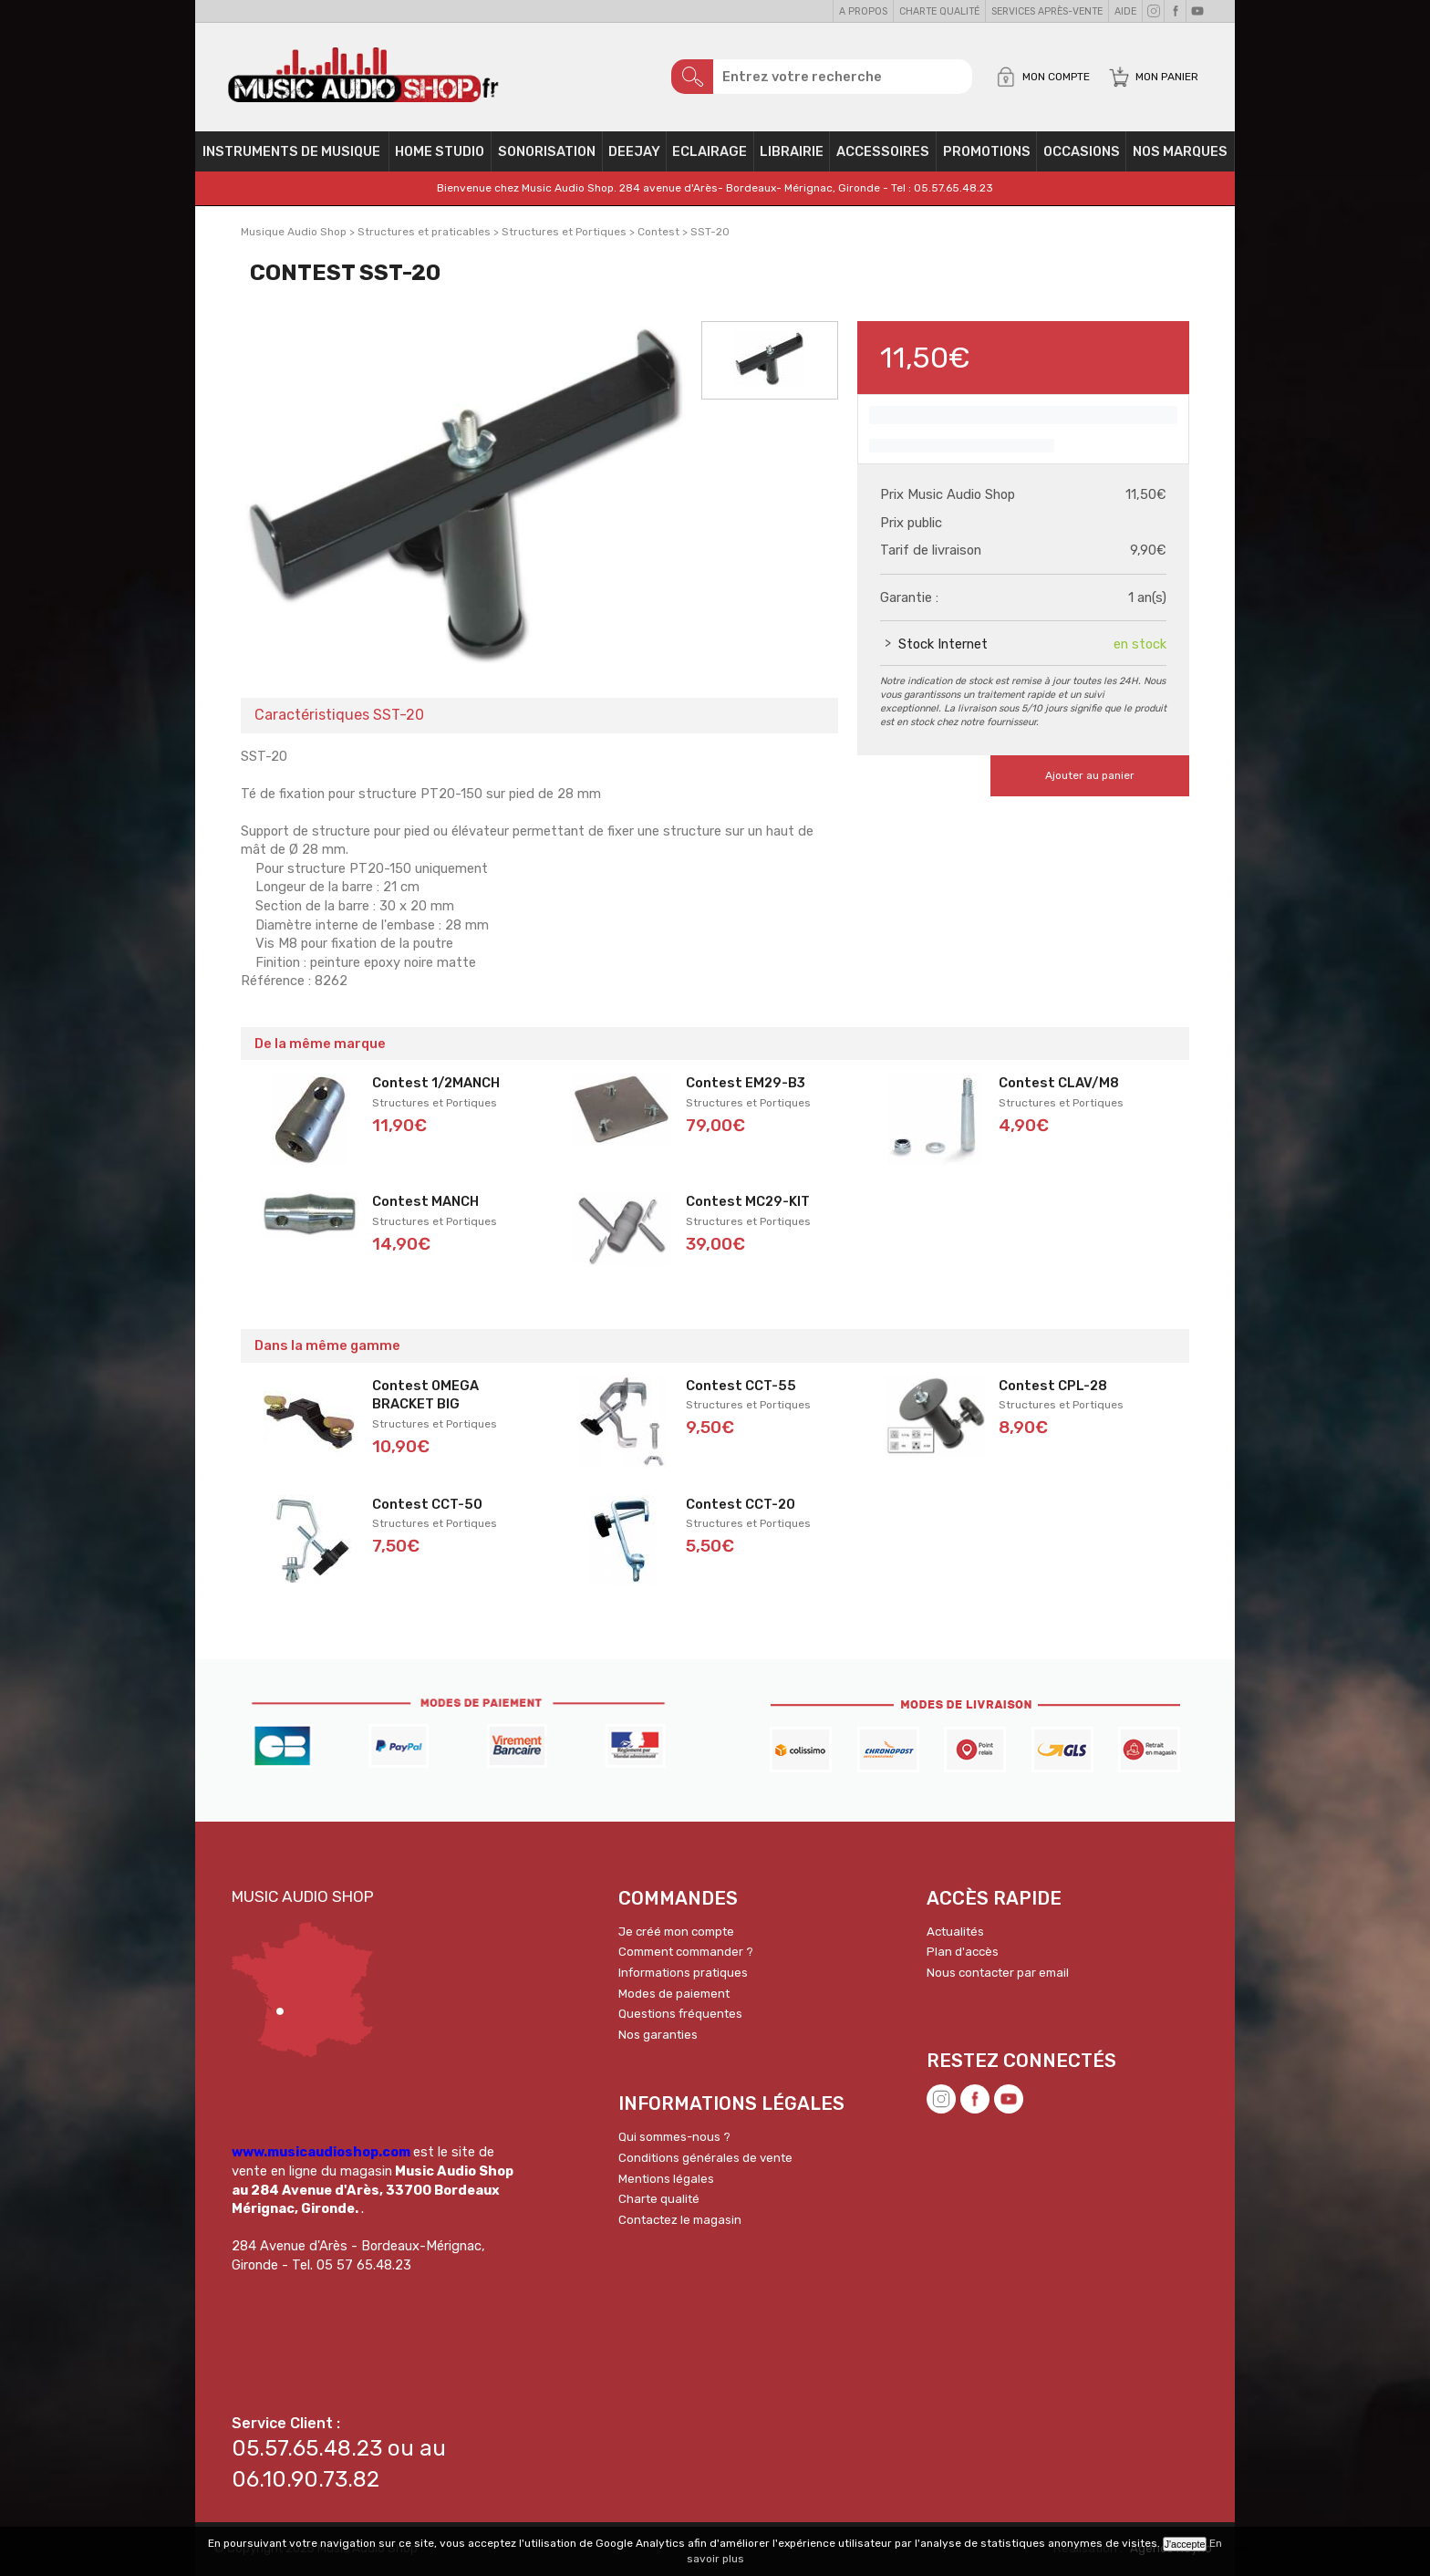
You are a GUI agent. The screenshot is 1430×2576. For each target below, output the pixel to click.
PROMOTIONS (987, 151)
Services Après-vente (1047, 11)
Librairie (792, 151)
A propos (863, 11)
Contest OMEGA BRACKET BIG (425, 1395)
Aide (1125, 11)
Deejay (634, 151)
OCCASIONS (1081, 151)
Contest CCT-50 (427, 1504)
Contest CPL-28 (1053, 1385)
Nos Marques (1180, 151)
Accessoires (882, 151)
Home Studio (439, 151)
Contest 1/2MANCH (436, 1083)
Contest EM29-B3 (745, 1083)
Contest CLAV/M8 (1059, 1083)
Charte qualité (939, 11)
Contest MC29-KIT (748, 1201)
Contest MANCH (425, 1201)
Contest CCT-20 (740, 1504)
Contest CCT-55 (741, 1385)
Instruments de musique (291, 151)
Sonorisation (547, 151)
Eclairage (709, 151)
